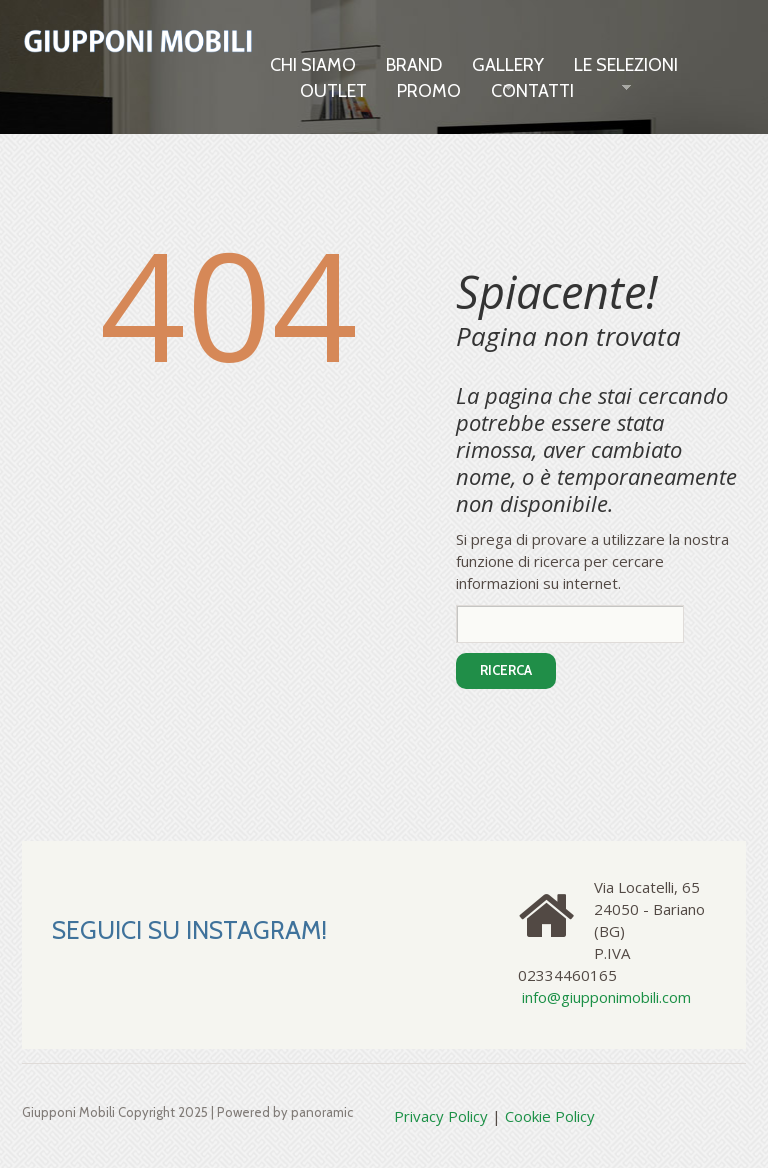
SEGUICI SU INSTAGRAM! (189, 930)
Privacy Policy (441, 1116)
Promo (429, 91)
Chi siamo (313, 65)
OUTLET (333, 91)
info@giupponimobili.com (606, 997)
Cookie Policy (550, 1116)
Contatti (532, 91)
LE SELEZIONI (626, 66)
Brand (414, 65)
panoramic (322, 1112)
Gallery (508, 66)
